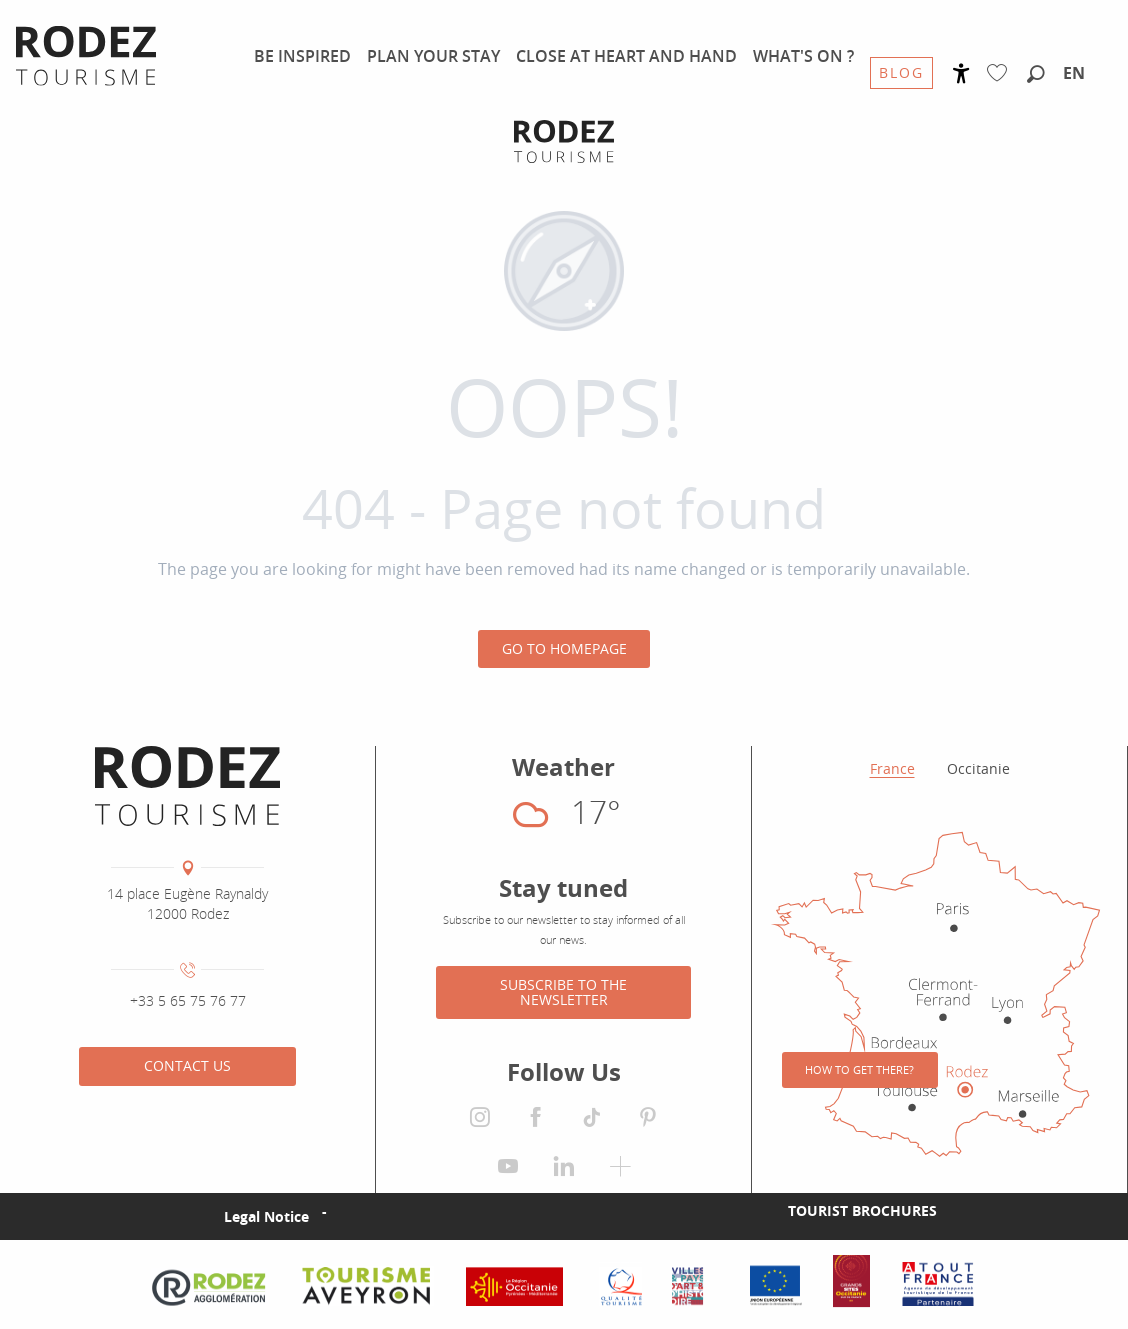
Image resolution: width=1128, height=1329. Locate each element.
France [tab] (892, 768)
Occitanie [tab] (978, 768)
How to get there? (859, 1069)
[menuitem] (302, 56)
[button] (1036, 75)
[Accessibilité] (961, 73)
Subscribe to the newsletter (563, 991)
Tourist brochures (862, 1210)
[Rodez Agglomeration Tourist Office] (564, 141)
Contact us (187, 1065)
